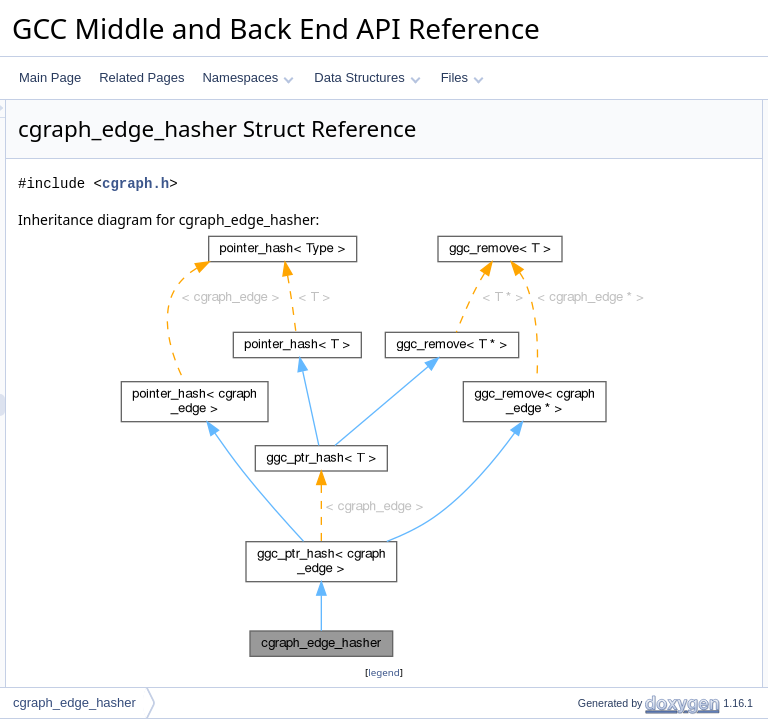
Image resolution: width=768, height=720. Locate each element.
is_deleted (588, 353)
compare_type (599, 133)
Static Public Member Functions (629, 177)
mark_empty (594, 331)
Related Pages (141, 77)
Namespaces (247, 77)
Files (462, 77)
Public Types (579, 111)
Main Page (50, 77)
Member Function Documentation (633, 595)
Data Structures (367, 77)
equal (575, 243)
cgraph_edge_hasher (74, 702)
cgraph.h (385, 211)
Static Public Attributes (604, 485)
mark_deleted (597, 309)
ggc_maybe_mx (603, 441)
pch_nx (580, 463)
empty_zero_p (599, 507)
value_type (590, 155)
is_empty (585, 375)
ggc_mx (582, 419)
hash (574, 199)
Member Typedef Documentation (632, 529)
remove (581, 397)
